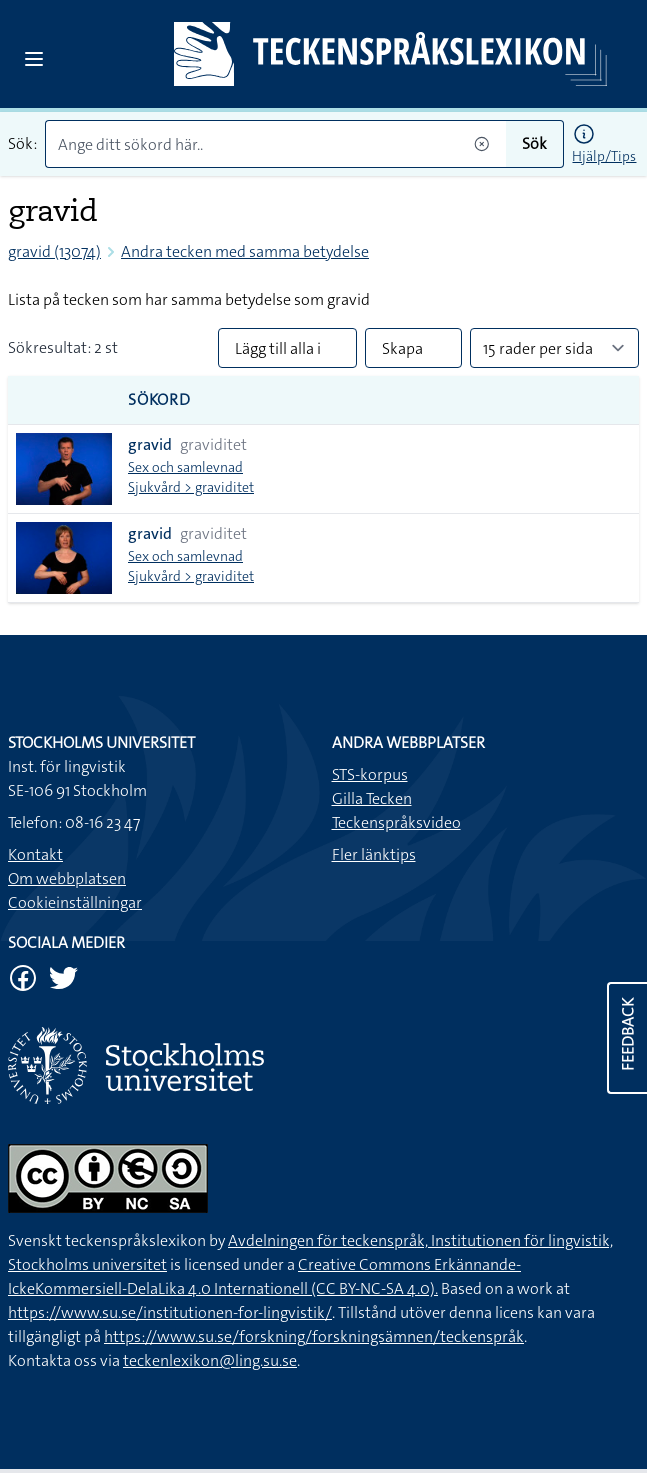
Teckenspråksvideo (396, 822)
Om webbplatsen (67, 878)
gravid (150, 444)
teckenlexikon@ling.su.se (210, 1360)
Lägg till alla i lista (278, 353)
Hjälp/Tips (604, 156)
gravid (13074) (54, 251)
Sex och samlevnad (185, 467)
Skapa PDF (402, 353)
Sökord (159, 399)
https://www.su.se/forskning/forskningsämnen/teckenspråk (314, 1336)
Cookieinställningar (75, 902)
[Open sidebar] (34, 59)
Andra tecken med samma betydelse (245, 251)
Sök (534, 143)
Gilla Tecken (372, 798)
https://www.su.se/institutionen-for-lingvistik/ (170, 1312)
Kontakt (35, 854)
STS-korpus (370, 774)
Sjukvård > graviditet (191, 487)
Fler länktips (374, 854)
